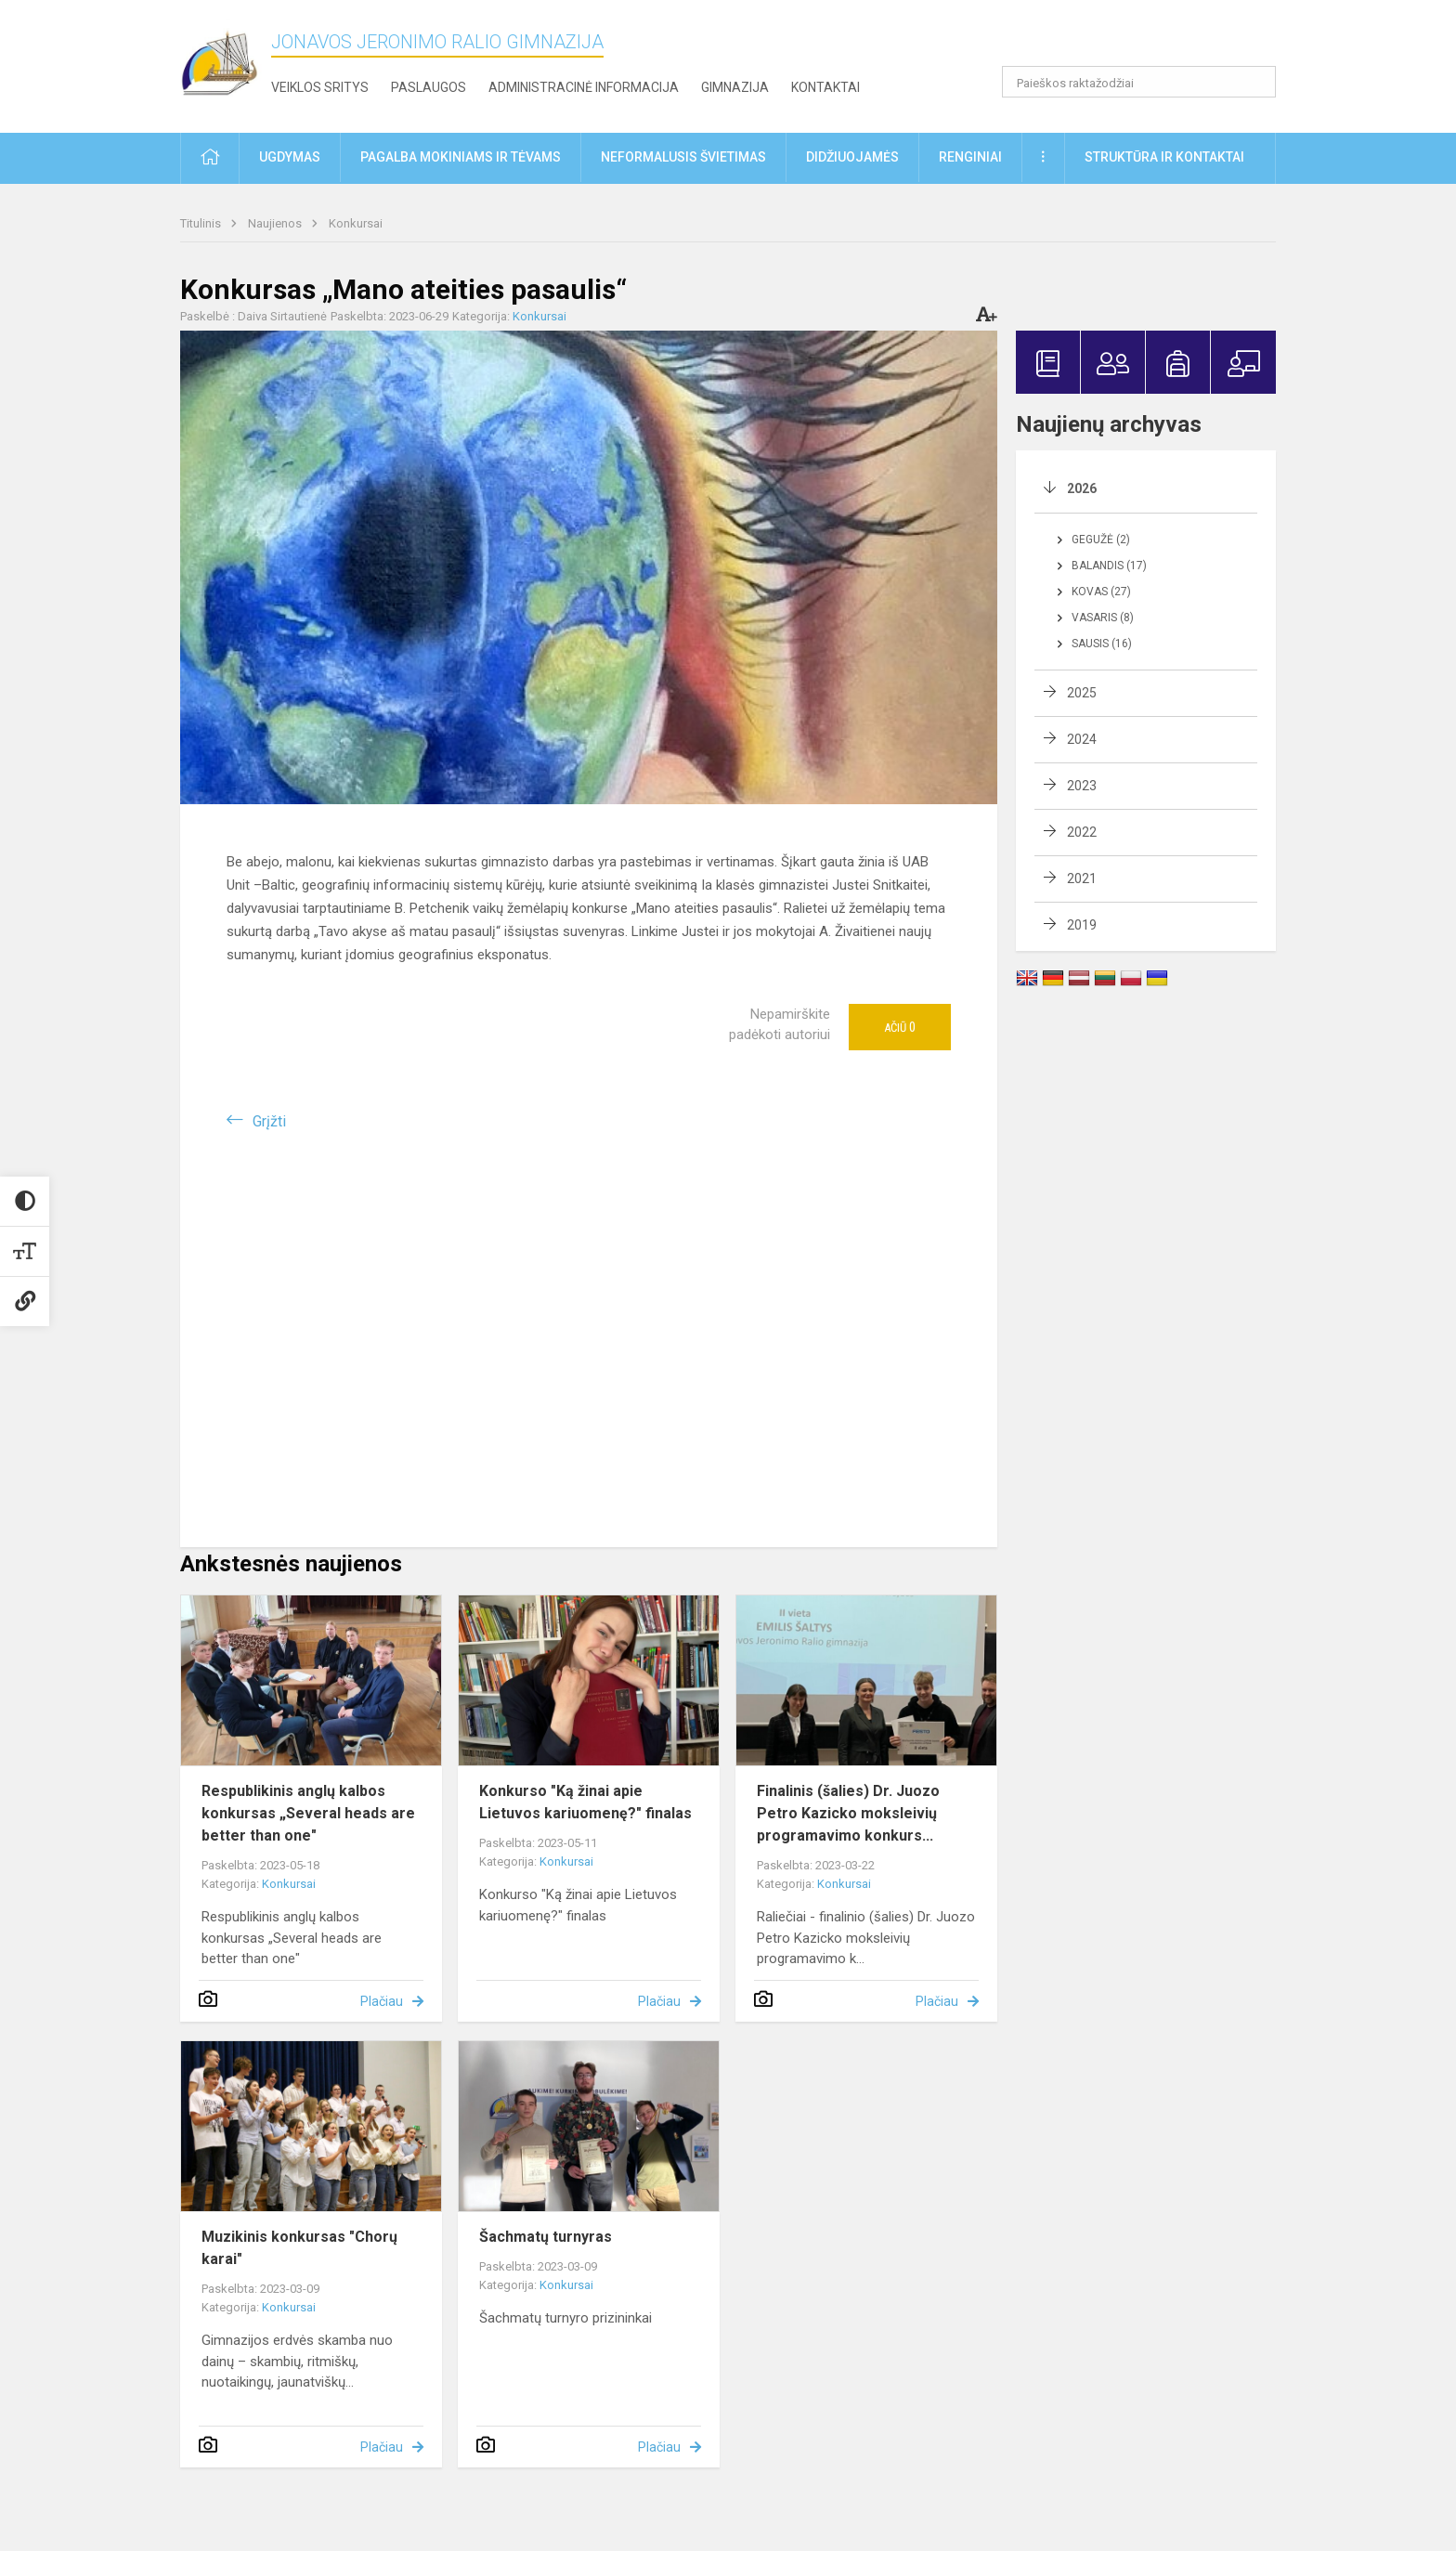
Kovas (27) (1101, 591)
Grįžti (269, 1121)
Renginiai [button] (970, 157)
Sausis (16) (1102, 643)
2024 (1082, 739)
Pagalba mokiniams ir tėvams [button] (460, 157)
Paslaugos (428, 87)
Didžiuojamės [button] (852, 157)
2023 (1082, 785)
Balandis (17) (1109, 565)
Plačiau (381, 2001)
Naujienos (276, 223)
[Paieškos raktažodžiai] (1139, 82)
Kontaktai (825, 87)
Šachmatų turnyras (545, 2236)
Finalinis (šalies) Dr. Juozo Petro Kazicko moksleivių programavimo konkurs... (848, 1813)
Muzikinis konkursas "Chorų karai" (299, 2248)
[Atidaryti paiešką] (1255, 81)
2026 (1082, 488)
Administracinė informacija (583, 87)
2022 (1082, 832)
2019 (1082, 925)
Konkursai (356, 223)
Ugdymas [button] (289, 157)
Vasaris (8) (1103, 617)
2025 (1082, 692)
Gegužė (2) (1101, 539)
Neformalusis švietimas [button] (683, 157)
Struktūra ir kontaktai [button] (1164, 157)
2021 (1082, 878)
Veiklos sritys (320, 87)
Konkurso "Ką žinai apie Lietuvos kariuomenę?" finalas (585, 1802)
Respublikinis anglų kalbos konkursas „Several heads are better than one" (308, 1813)
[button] (1149, 39)
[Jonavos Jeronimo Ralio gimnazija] (225, 63)
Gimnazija (735, 87)
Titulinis (202, 223)
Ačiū (900, 1027)
